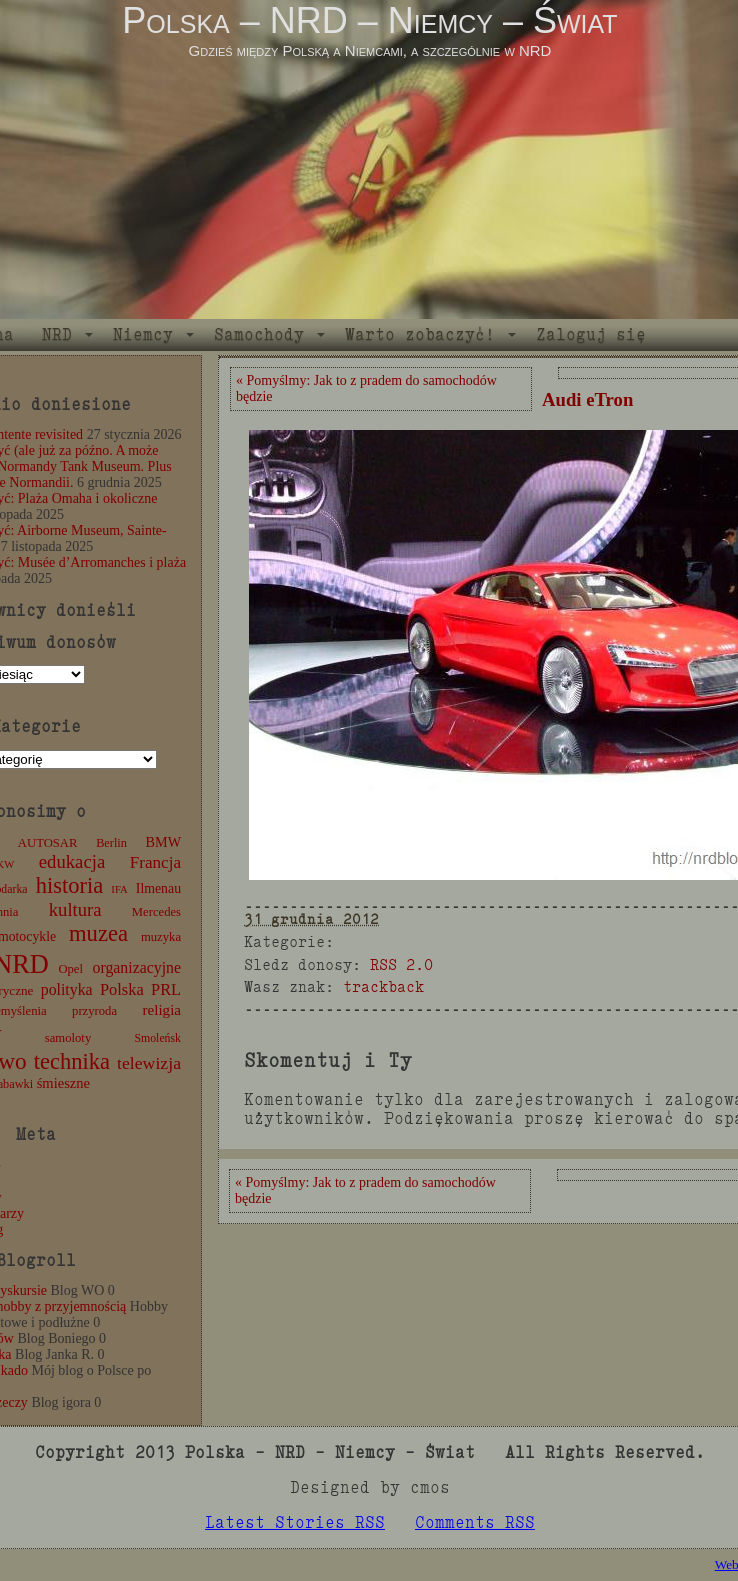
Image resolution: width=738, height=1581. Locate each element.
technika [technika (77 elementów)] (72, 1061)
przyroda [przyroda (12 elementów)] (94, 1011)
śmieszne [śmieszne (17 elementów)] (63, 1083)
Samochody (259, 334)
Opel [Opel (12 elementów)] (70, 969)
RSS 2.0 (401, 964)
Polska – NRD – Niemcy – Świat (369, 20)
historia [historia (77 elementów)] (70, 885)
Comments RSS (475, 1522)
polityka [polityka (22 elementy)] (67, 989)
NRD (57, 334)
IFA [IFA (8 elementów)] (119, 889)
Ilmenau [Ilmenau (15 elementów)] (158, 888)
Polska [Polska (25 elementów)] (122, 989)
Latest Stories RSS (295, 1522)
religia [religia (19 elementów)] (162, 1010)
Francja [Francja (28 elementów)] (155, 862)
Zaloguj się (591, 334)
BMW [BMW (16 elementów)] (163, 842)
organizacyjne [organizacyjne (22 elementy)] (137, 967)
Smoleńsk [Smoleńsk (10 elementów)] (157, 1038)
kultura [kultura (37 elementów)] (75, 909)
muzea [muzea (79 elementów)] (98, 933)
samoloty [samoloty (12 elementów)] (68, 1038)
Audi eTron (587, 399)
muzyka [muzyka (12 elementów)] (161, 937)
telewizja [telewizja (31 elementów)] (149, 1063)
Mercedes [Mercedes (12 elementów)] (156, 912)
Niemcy (143, 334)
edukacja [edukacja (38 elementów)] (72, 861)
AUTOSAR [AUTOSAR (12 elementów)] (48, 843)
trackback (383, 986)
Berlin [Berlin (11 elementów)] (111, 843)
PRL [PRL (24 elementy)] (166, 989)
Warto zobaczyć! (420, 334)
